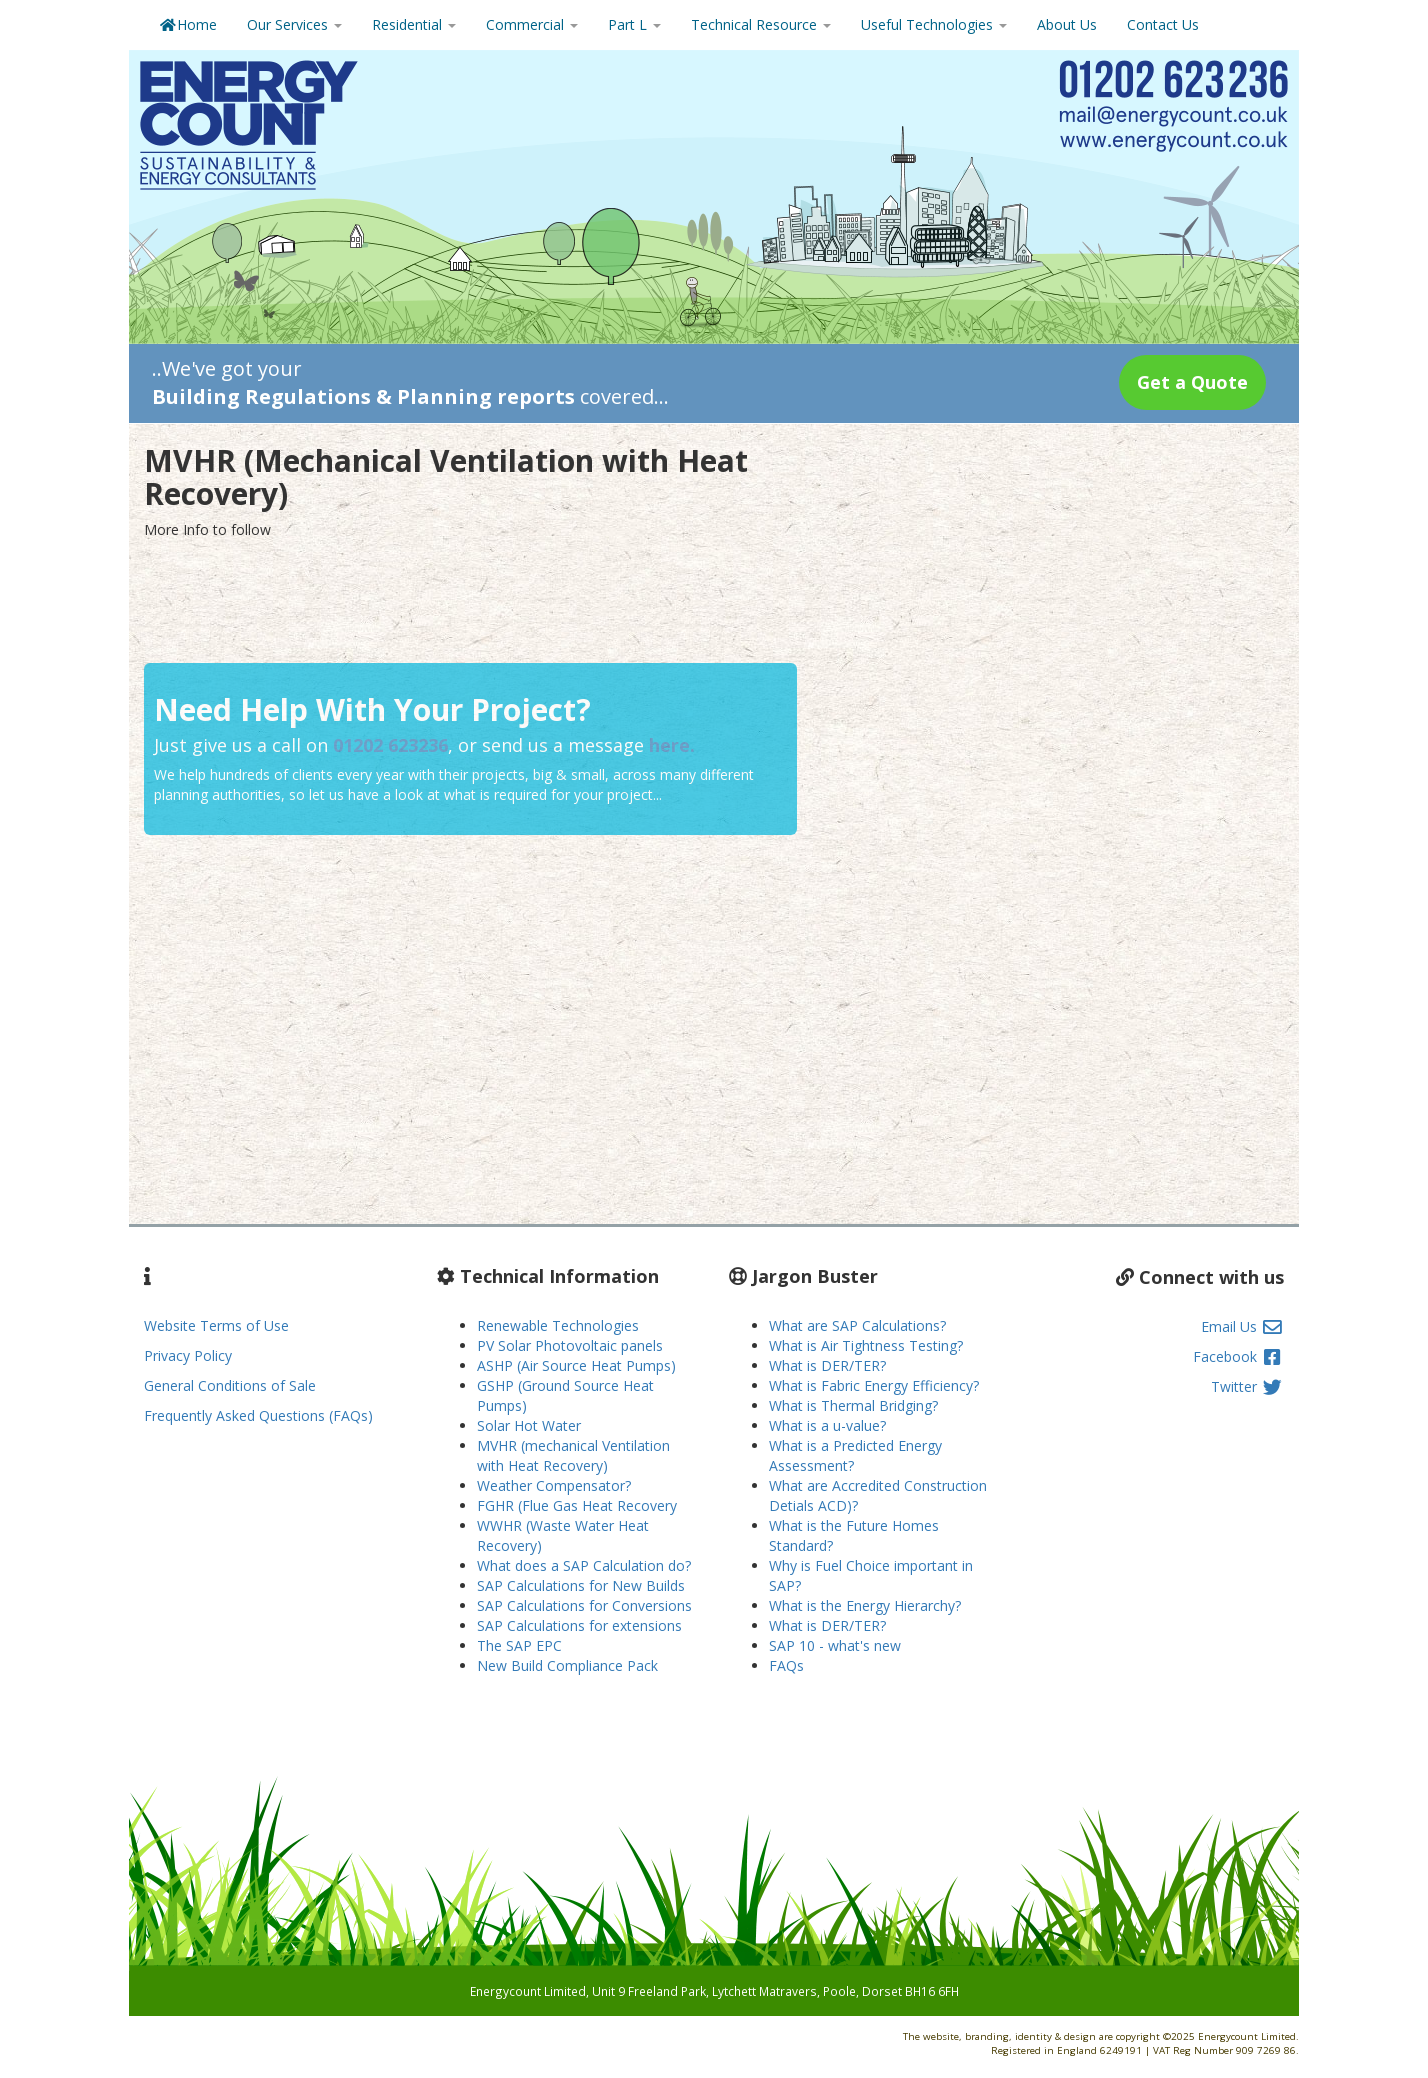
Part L (634, 24)
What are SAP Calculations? (857, 1325)
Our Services (294, 24)
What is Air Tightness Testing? (866, 1345)
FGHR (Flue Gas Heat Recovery (577, 1505)
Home (188, 24)
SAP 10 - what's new (835, 1645)
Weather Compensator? (554, 1485)
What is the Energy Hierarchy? (865, 1605)
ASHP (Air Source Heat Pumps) (576, 1365)
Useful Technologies (934, 24)
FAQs (786, 1665)
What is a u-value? (827, 1425)
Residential (414, 24)
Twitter (1247, 1386)
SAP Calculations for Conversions (584, 1605)
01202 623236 (390, 745)
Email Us (1242, 1326)
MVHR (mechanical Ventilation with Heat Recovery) (573, 1455)
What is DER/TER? (827, 1365)
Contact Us (1163, 24)
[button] (1192, 382)
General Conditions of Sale (230, 1385)
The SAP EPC (519, 1645)
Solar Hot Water (529, 1425)
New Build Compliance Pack (567, 1665)
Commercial (532, 24)
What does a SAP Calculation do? (584, 1565)
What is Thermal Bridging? (853, 1405)
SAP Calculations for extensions (579, 1625)
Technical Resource (761, 24)
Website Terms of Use (216, 1325)
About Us (1067, 24)
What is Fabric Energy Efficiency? (874, 1385)
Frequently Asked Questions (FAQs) (258, 1415)
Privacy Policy (188, 1355)
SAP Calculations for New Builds (581, 1585)
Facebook (1238, 1356)
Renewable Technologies (558, 1325)
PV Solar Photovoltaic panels (570, 1345)
